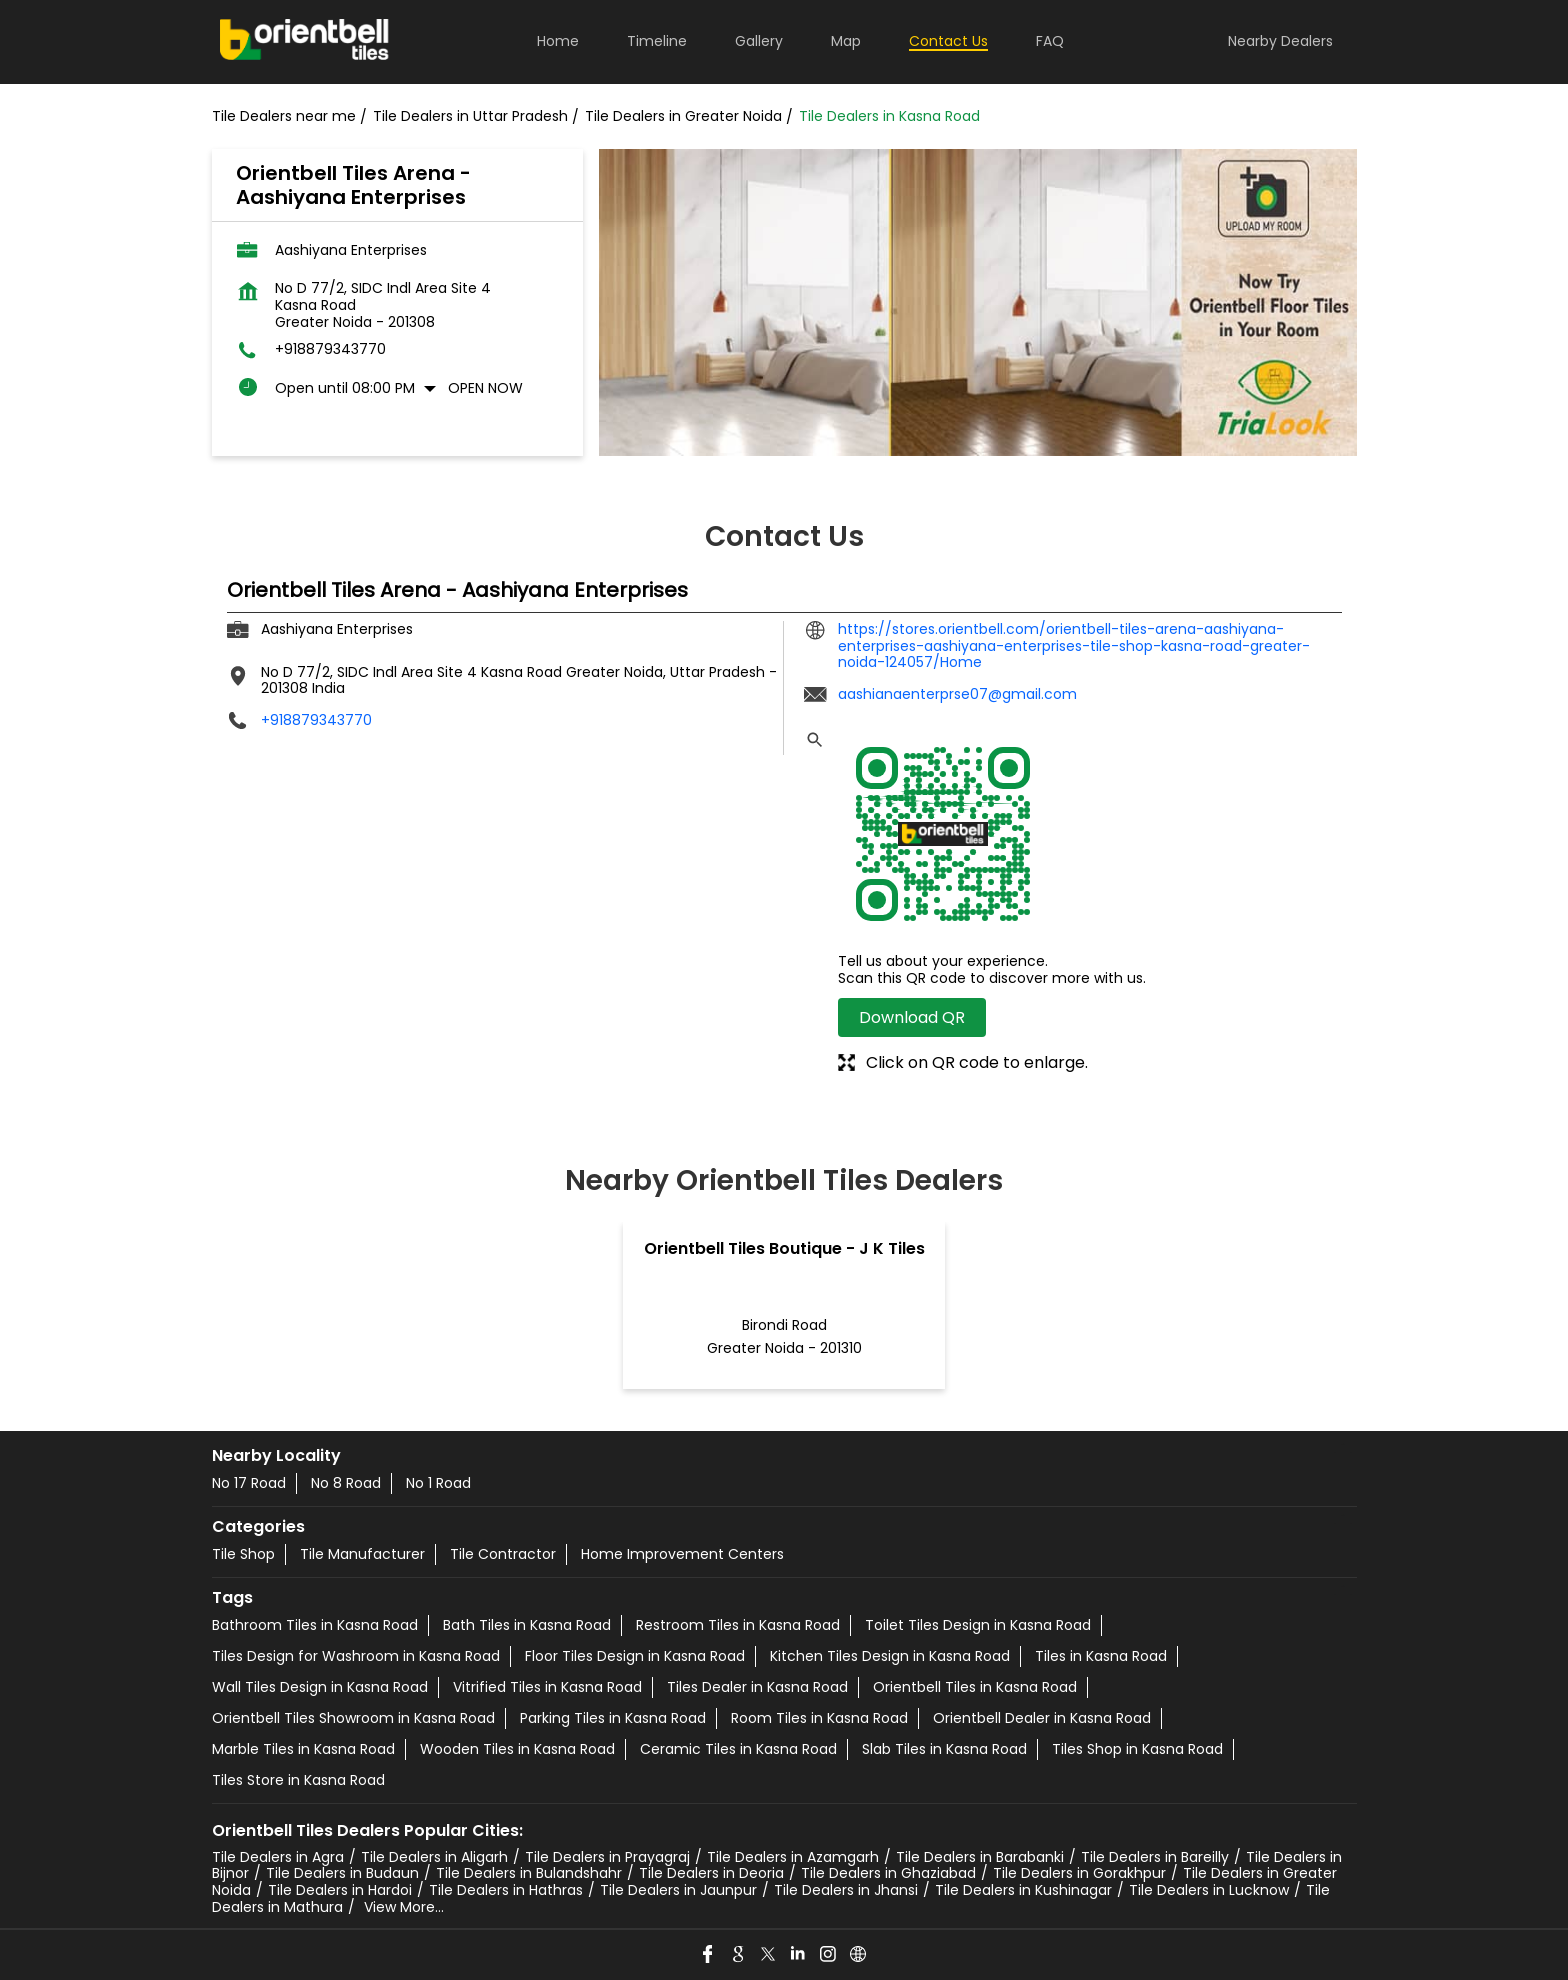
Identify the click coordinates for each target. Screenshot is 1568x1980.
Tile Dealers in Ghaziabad (888, 1873)
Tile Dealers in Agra (278, 1857)
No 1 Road (438, 1483)
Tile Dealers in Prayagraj (607, 1857)
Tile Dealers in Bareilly (1155, 1857)
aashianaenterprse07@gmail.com (957, 694)
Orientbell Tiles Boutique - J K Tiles (784, 1248)
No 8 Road (346, 1483)
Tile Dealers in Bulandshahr (529, 1873)
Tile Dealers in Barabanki (980, 1857)
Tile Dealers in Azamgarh (793, 1857)
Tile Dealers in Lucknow (1209, 1890)
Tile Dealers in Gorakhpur (1079, 1873)
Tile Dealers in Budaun (342, 1873)
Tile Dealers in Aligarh (434, 1857)
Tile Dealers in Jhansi (846, 1890)
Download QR (912, 1017)
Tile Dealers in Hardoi (340, 1890)
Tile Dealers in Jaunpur (678, 1890)
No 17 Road (249, 1483)
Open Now (485, 388)
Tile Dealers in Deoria (711, 1873)
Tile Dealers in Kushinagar (1023, 1890)
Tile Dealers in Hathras (506, 1890)
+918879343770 (330, 349)
